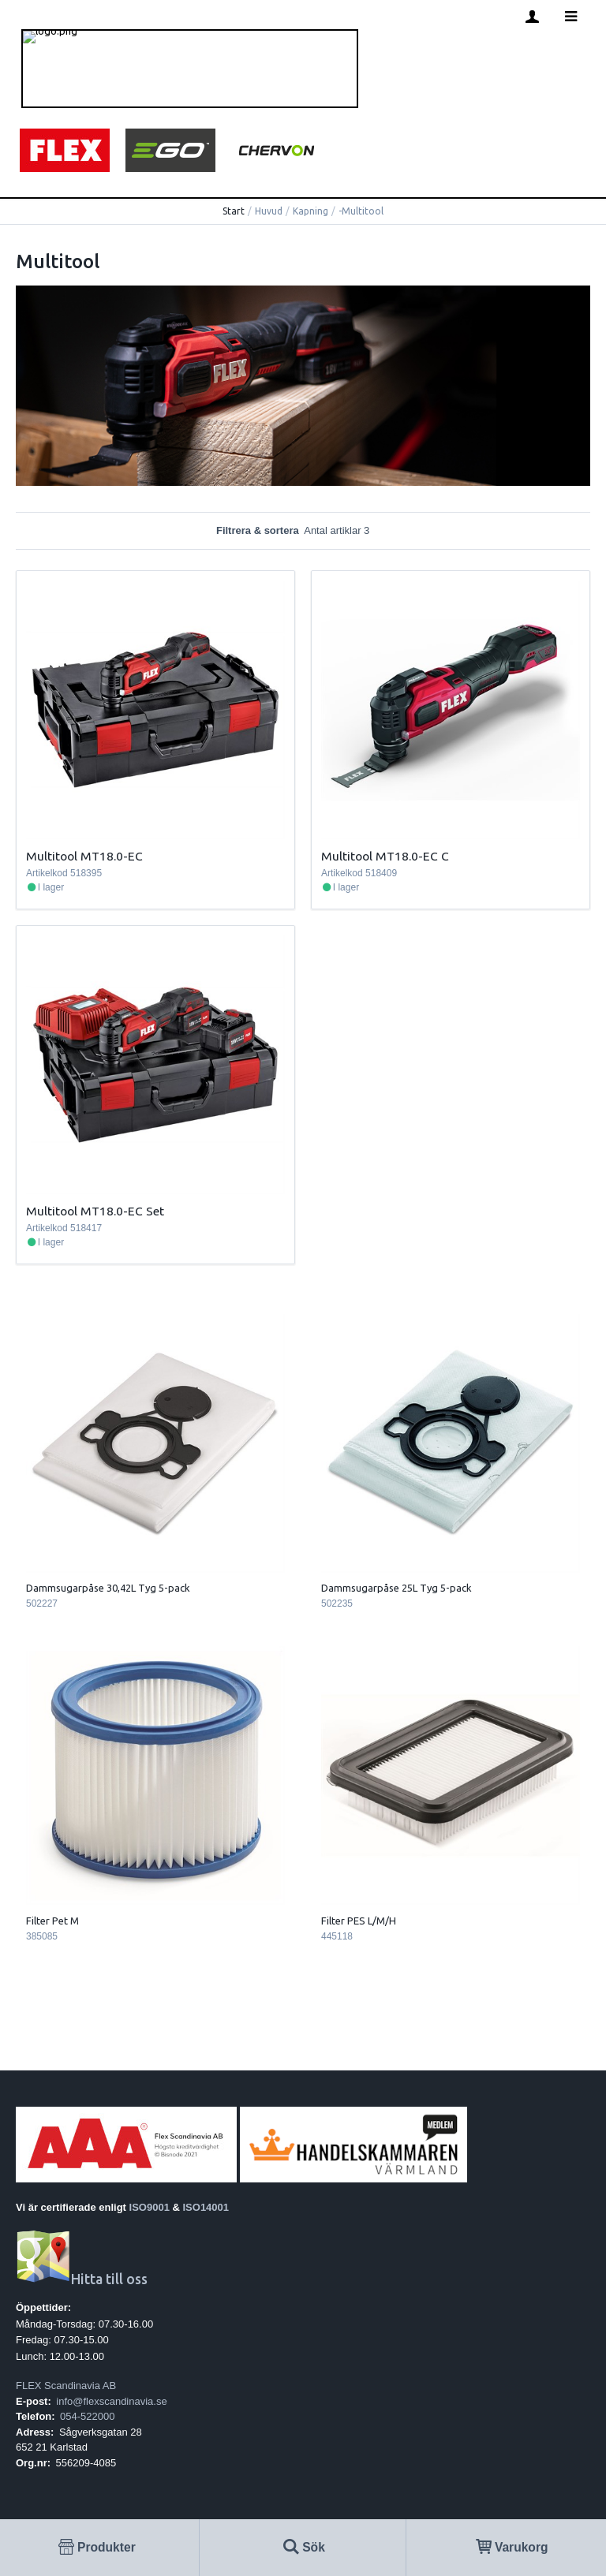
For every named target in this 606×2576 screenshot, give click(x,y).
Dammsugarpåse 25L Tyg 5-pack (396, 1587)
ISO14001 (206, 2207)
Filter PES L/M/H (358, 1920)
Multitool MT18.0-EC (84, 856)
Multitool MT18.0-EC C (385, 856)
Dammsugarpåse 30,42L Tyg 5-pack (108, 1587)
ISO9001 (149, 2207)
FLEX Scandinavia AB (66, 2385)
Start (234, 211)
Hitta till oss (82, 2279)
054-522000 (87, 2416)
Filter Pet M (52, 1920)
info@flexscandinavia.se (111, 2401)
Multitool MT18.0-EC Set (95, 1211)
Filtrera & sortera (303, 530)
